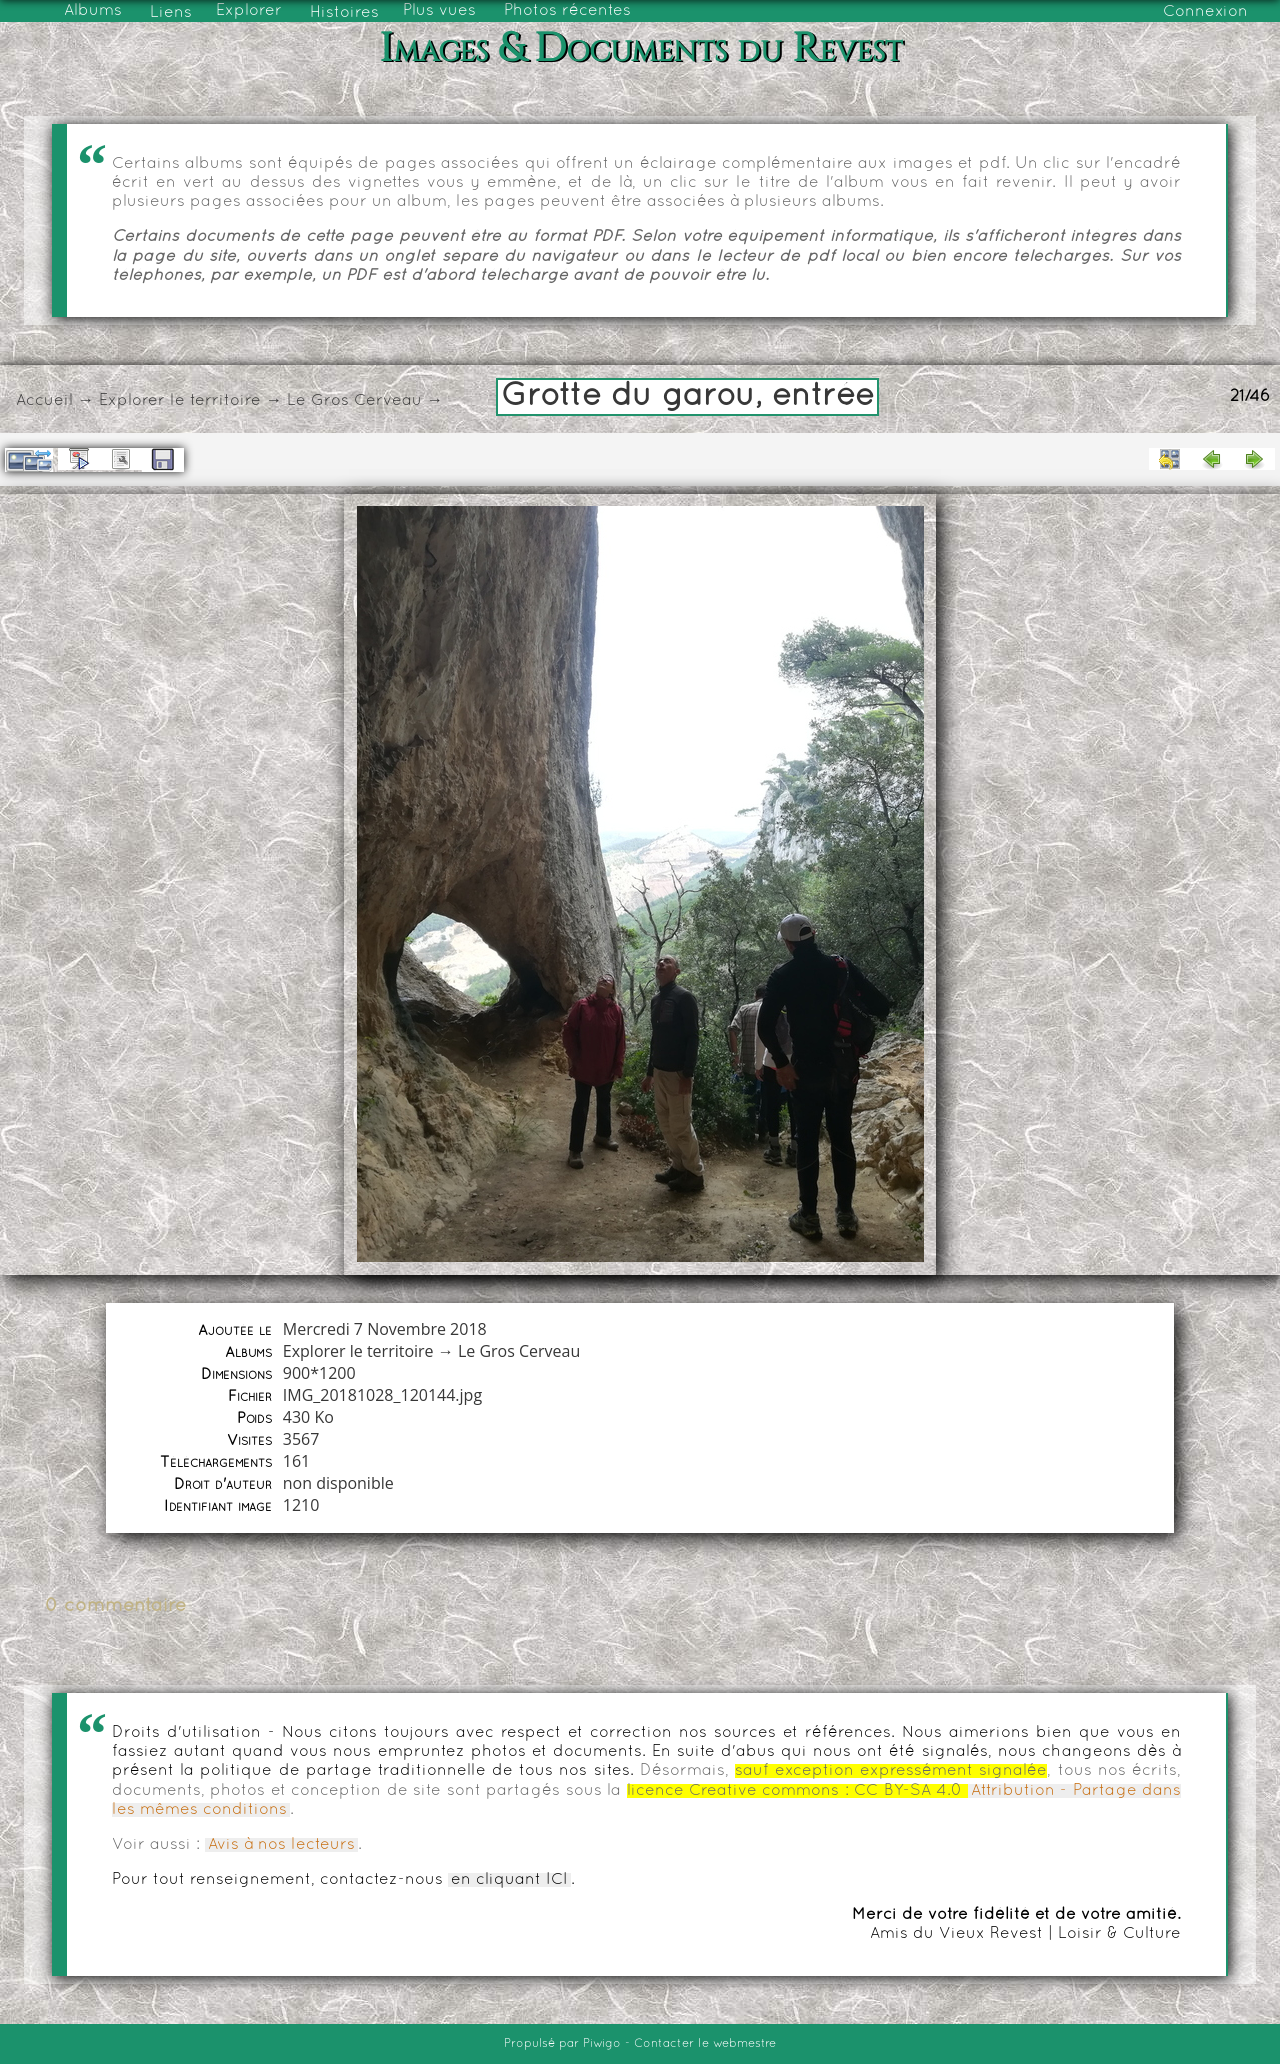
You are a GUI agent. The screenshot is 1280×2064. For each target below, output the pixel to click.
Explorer (249, 11)
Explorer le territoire (180, 401)
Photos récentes (567, 11)
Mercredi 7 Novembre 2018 (385, 1329)
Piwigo (602, 2044)
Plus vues (439, 11)
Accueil (44, 401)
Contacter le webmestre (705, 2044)
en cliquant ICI (509, 1880)
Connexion (1205, 12)
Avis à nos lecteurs (281, 1845)
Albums (93, 11)
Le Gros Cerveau (354, 401)
